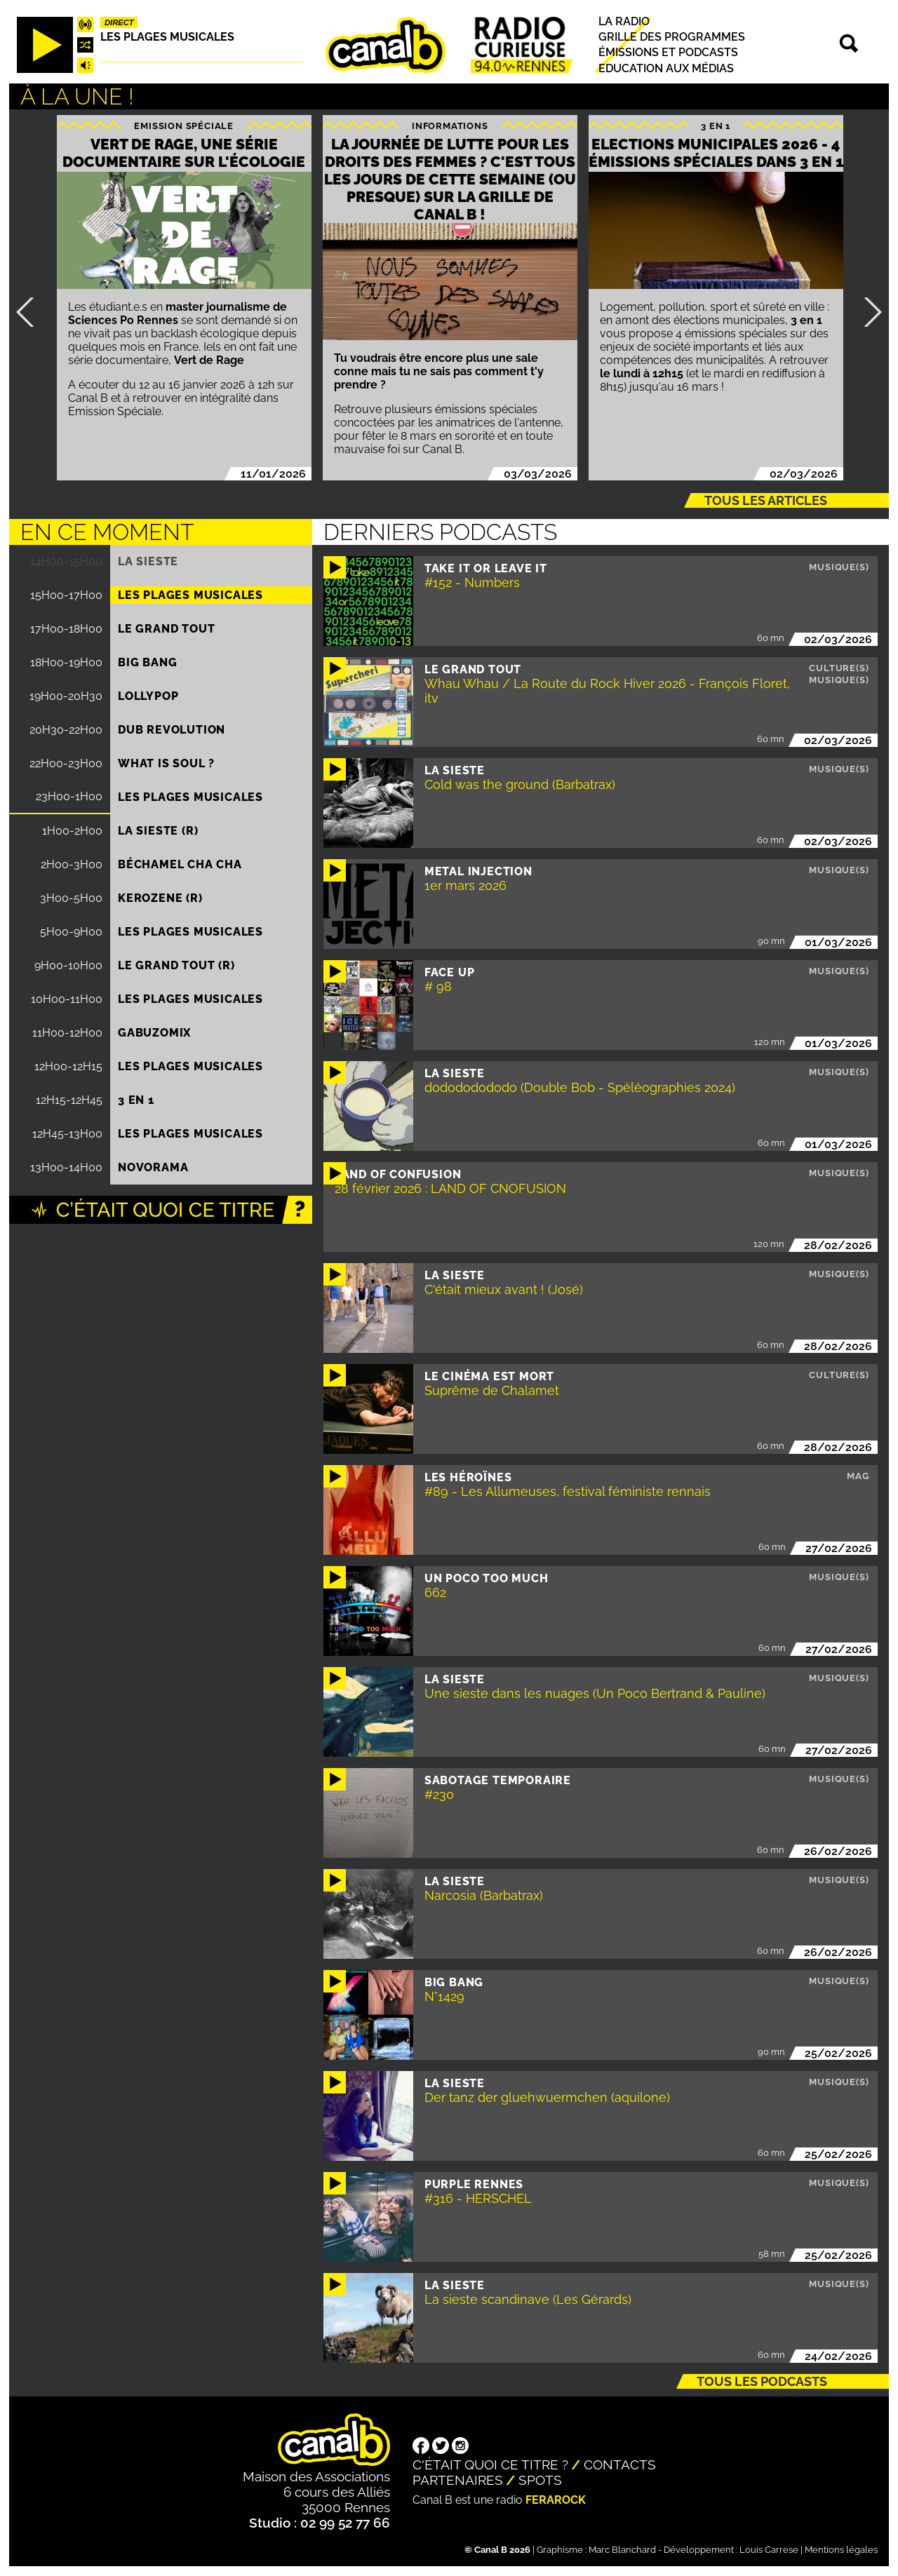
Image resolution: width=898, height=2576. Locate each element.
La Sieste (148, 561)
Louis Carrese (768, 2549)
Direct (119, 22)
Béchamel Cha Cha (180, 864)
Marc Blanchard (622, 2549)
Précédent (31, 312)
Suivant (867, 312)
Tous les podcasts (762, 2381)
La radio (624, 21)
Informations (450, 126)
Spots (540, 2480)
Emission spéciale (184, 126)
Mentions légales (841, 2549)
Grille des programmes (671, 36)
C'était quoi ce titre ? (490, 2464)
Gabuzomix (154, 1032)
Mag (858, 1476)
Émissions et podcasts (668, 53)
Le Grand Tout (166, 628)
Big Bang (147, 662)
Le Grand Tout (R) (176, 965)
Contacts (620, 2464)
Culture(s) (839, 668)
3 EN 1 (715, 126)
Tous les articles (765, 500)
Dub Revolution (171, 729)
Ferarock (555, 2500)
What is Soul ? (166, 763)
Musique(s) (839, 567)
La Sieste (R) (158, 830)
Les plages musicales (167, 36)
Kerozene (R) (160, 898)
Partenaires (458, 2480)
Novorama (153, 1167)
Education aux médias (666, 68)
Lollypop (148, 696)
